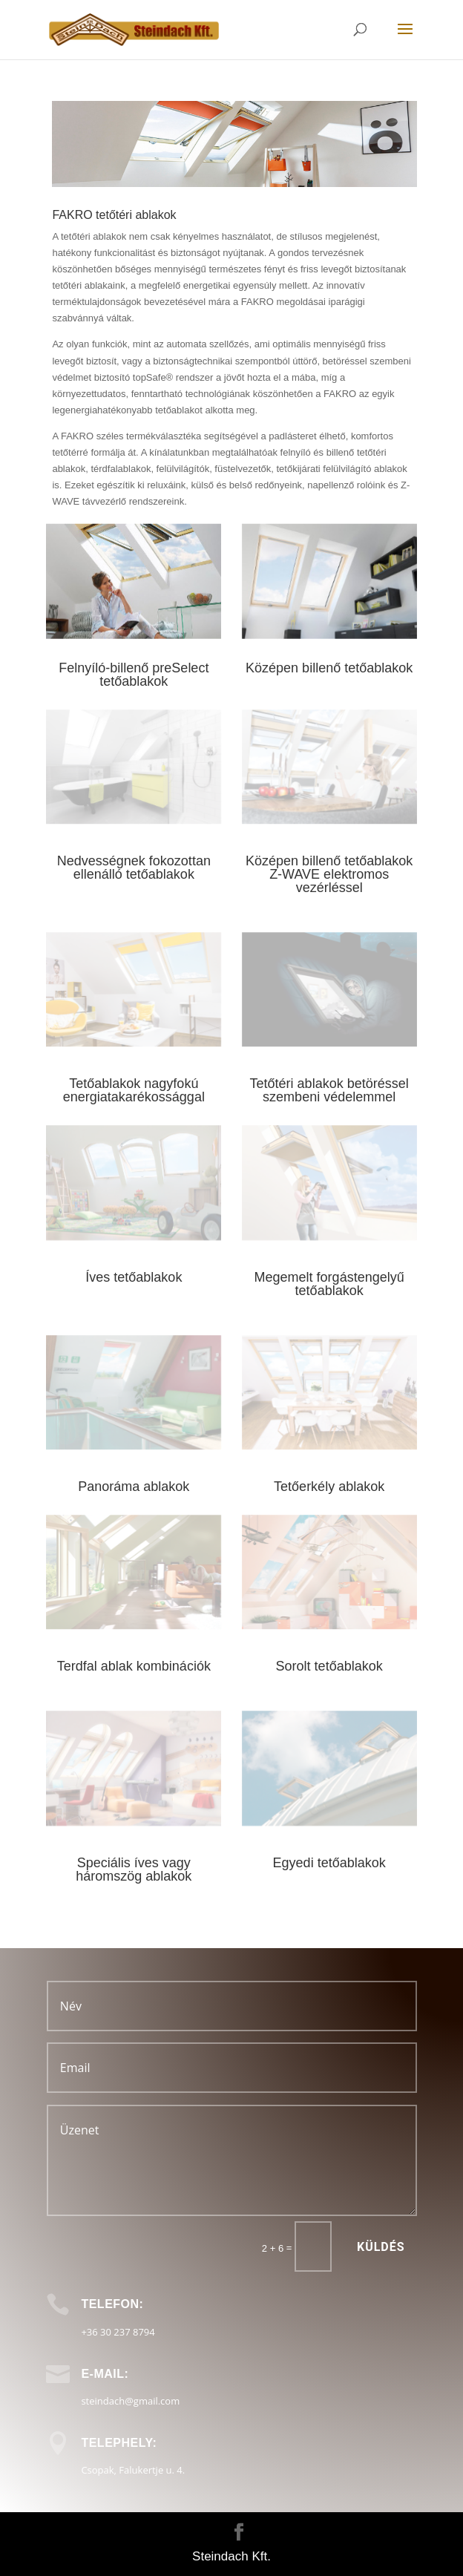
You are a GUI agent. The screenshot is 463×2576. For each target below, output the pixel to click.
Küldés (381, 2247)
